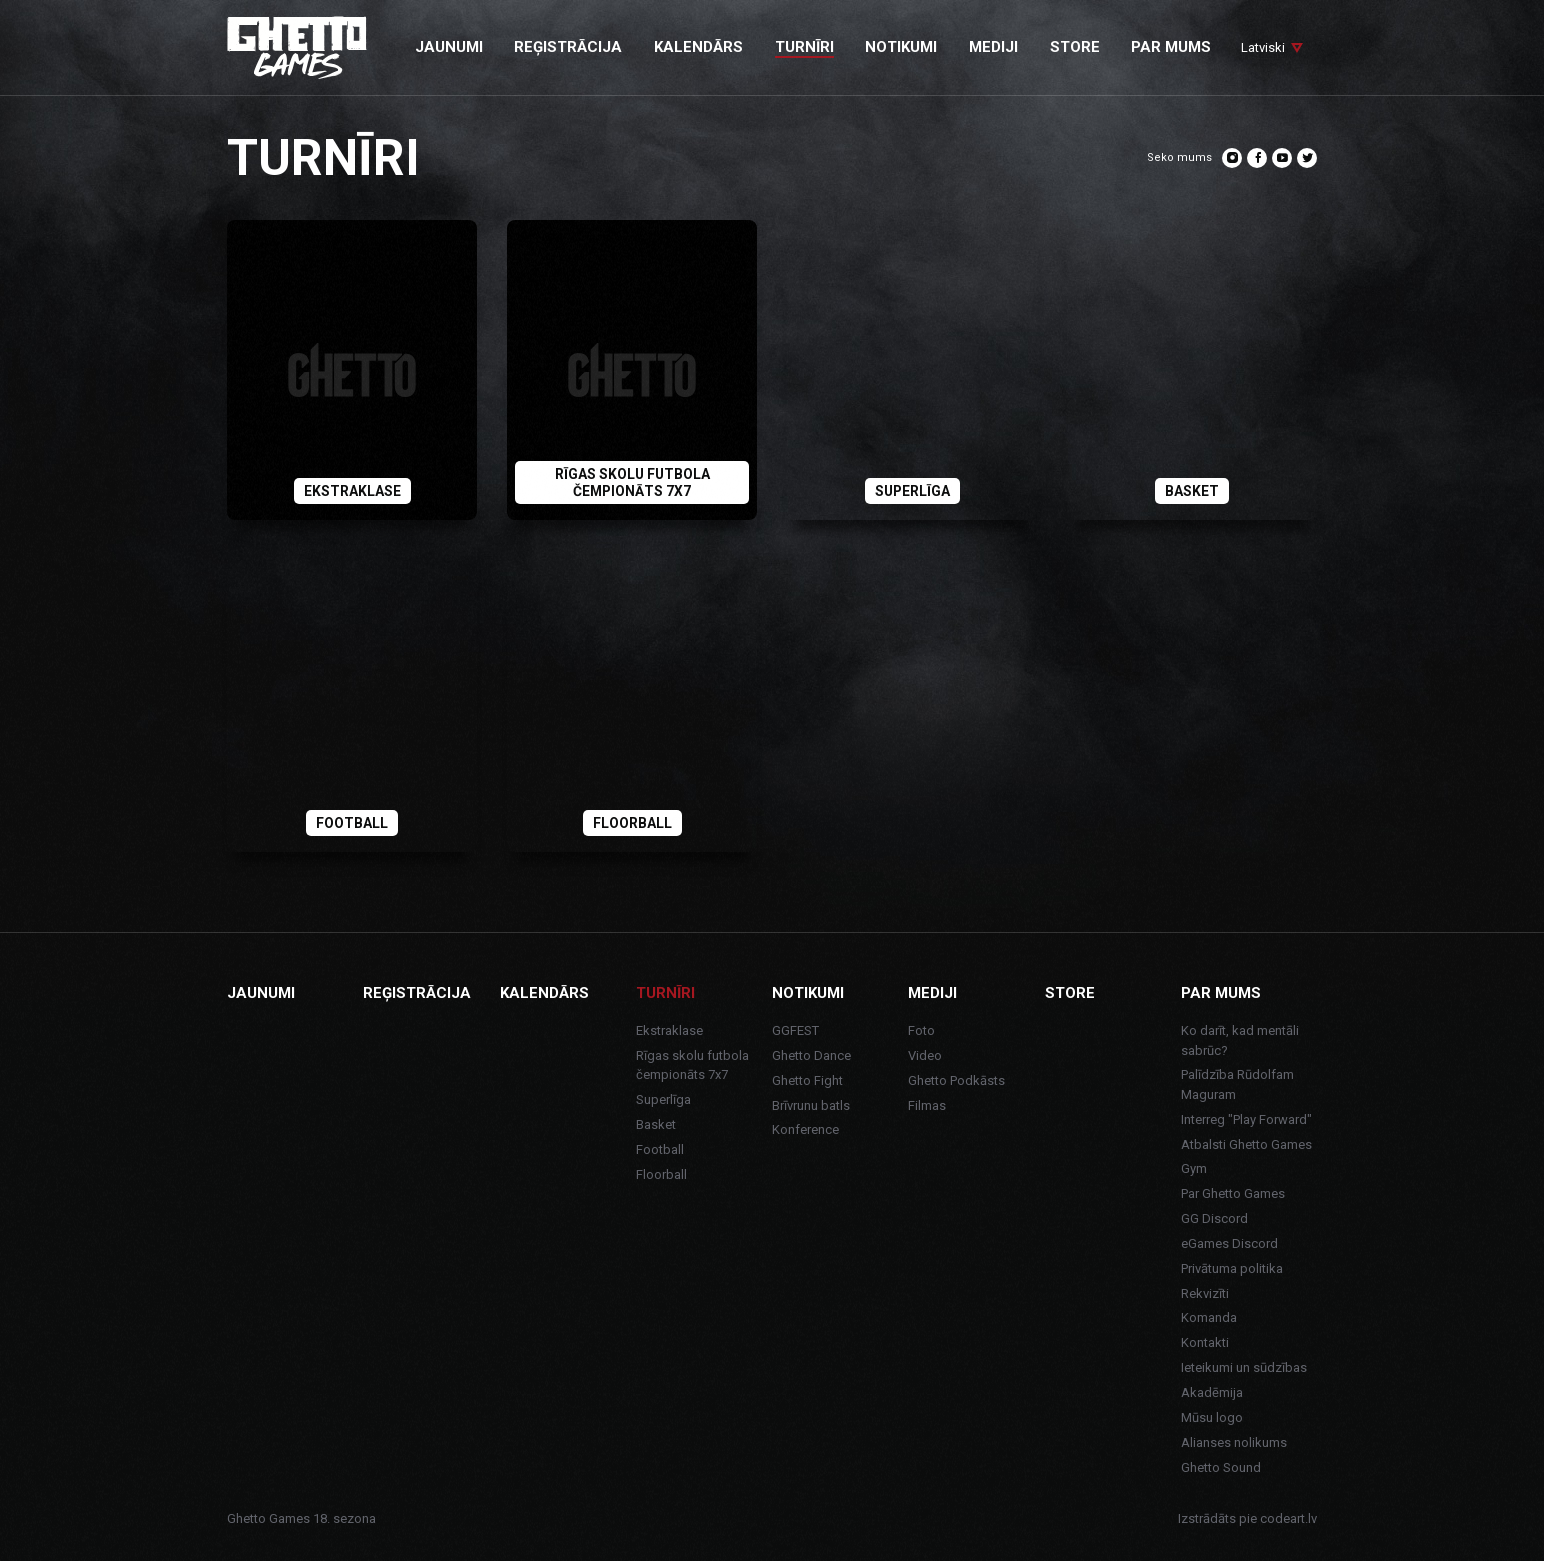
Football (660, 1149)
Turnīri (665, 993)
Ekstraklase (669, 1030)
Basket (656, 1124)
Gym (1194, 1168)
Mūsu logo (1212, 1417)
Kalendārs (544, 993)
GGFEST (795, 1030)
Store (1070, 993)
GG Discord (1214, 1218)
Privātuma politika (1232, 1268)
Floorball (661, 1174)
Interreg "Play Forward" (1246, 1119)
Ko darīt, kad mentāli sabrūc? (1240, 1040)
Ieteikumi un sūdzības (1244, 1367)
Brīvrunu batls (811, 1105)
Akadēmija (1212, 1392)
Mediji (932, 993)
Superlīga (663, 1099)
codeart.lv (1288, 1518)
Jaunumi (261, 993)
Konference (805, 1129)
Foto (921, 1030)
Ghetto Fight (807, 1080)
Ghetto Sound (1221, 1467)
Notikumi (808, 993)
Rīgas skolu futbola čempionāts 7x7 (692, 1065)
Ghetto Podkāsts (956, 1080)
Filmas (927, 1105)
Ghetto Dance (811, 1055)
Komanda (1209, 1317)
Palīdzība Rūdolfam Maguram (1237, 1084)
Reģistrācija (417, 993)
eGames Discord (1229, 1243)
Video (925, 1055)
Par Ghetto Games (1233, 1193)
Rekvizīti (1205, 1293)
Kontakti (1205, 1342)
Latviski (1263, 47)
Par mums (1221, 993)
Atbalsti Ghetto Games (1246, 1144)
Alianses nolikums (1234, 1442)
